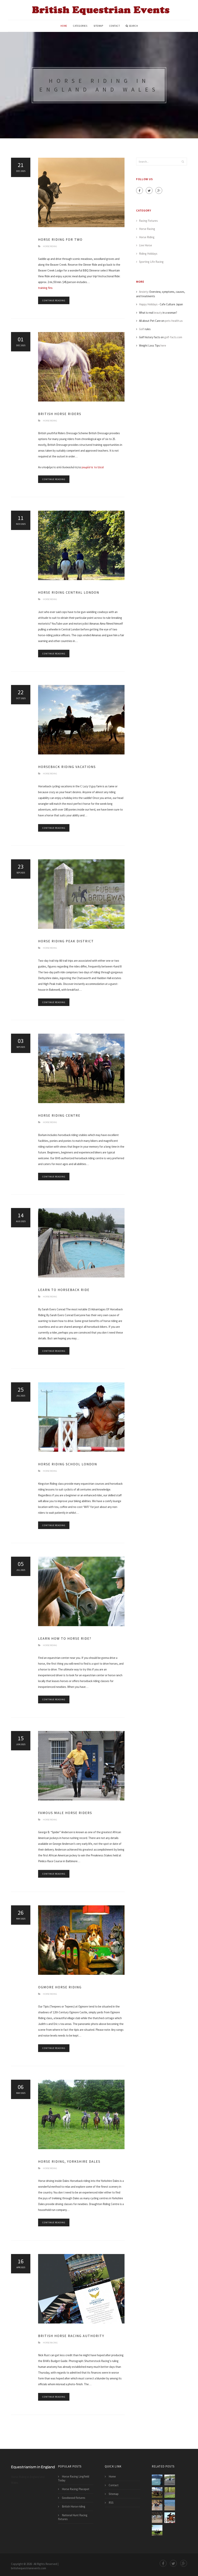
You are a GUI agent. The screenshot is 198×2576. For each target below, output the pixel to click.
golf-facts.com (173, 340)
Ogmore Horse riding (60, 1986)
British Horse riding (73, 2504)
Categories (80, 29)
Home (64, 29)
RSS (111, 2500)
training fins (45, 291)
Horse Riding (50, 249)
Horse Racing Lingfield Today (73, 2476)
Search (132, 29)
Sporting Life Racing (151, 265)
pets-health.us (174, 324)
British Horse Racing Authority (71, 2333)
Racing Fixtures (148, 224)
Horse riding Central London (68, 595)
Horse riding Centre (59, 1116)
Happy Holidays (148, 308)
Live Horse (145, 249)
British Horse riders (59, 416)
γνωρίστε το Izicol (92, 470)
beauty (158, 316)
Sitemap (98, 29)
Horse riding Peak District (66, 942)
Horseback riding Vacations (67, 768)
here (163, 349)
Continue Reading (53, 303)
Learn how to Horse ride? (64, 1638)
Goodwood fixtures (73, 2495)
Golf (141, 332)
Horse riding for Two (60, 243)
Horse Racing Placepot (75, 2486)
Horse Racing (50, 2340)
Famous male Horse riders (65, 1812)
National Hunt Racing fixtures (72, 2514)
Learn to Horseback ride (64, 1290)
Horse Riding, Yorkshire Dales (69, 2160)
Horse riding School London (67, 1464)
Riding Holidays (148, 257)
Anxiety (143, 295)
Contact (114, 29)
